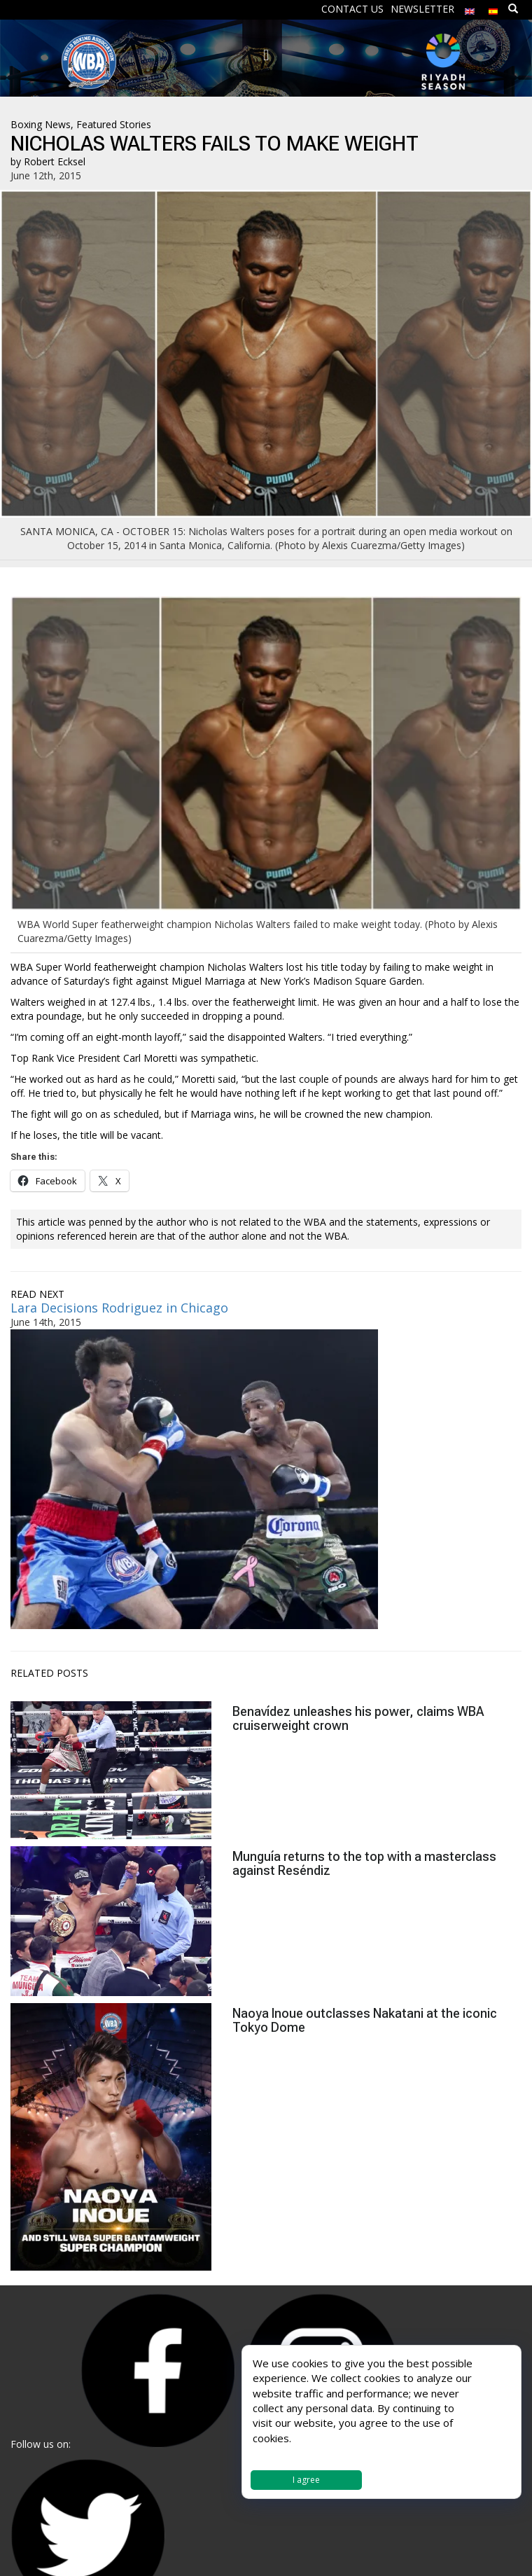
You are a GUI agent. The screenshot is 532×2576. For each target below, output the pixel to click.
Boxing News (40, 124)
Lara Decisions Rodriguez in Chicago (119, 1307)
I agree (306, 2480)
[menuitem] (470, 8)
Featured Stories (113, 124)
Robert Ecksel (54, 161)
